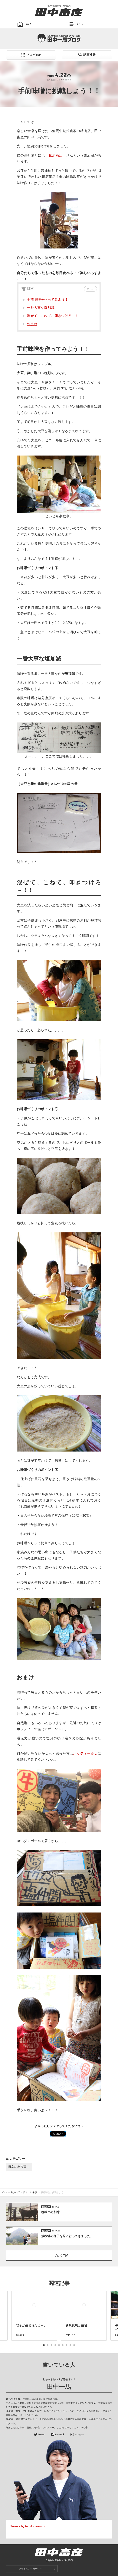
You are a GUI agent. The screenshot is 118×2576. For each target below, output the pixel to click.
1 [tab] (44, 2345)
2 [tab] (48, 2345)
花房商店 (55, 155)
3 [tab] (51, 2345)
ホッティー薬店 (85, 1753)
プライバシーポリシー (30, 2569)
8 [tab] (70, 2345)
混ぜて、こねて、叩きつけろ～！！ (54, 316)
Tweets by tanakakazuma (27, 2526)
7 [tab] (66, 2345)
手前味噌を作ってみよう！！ (49, 300)
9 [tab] (74, 2345)
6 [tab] (63, 2345)
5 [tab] (59, 2345)
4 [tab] (55, 2345)
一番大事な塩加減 (40, 308)
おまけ (32, 324)
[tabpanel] (84, 2316)
